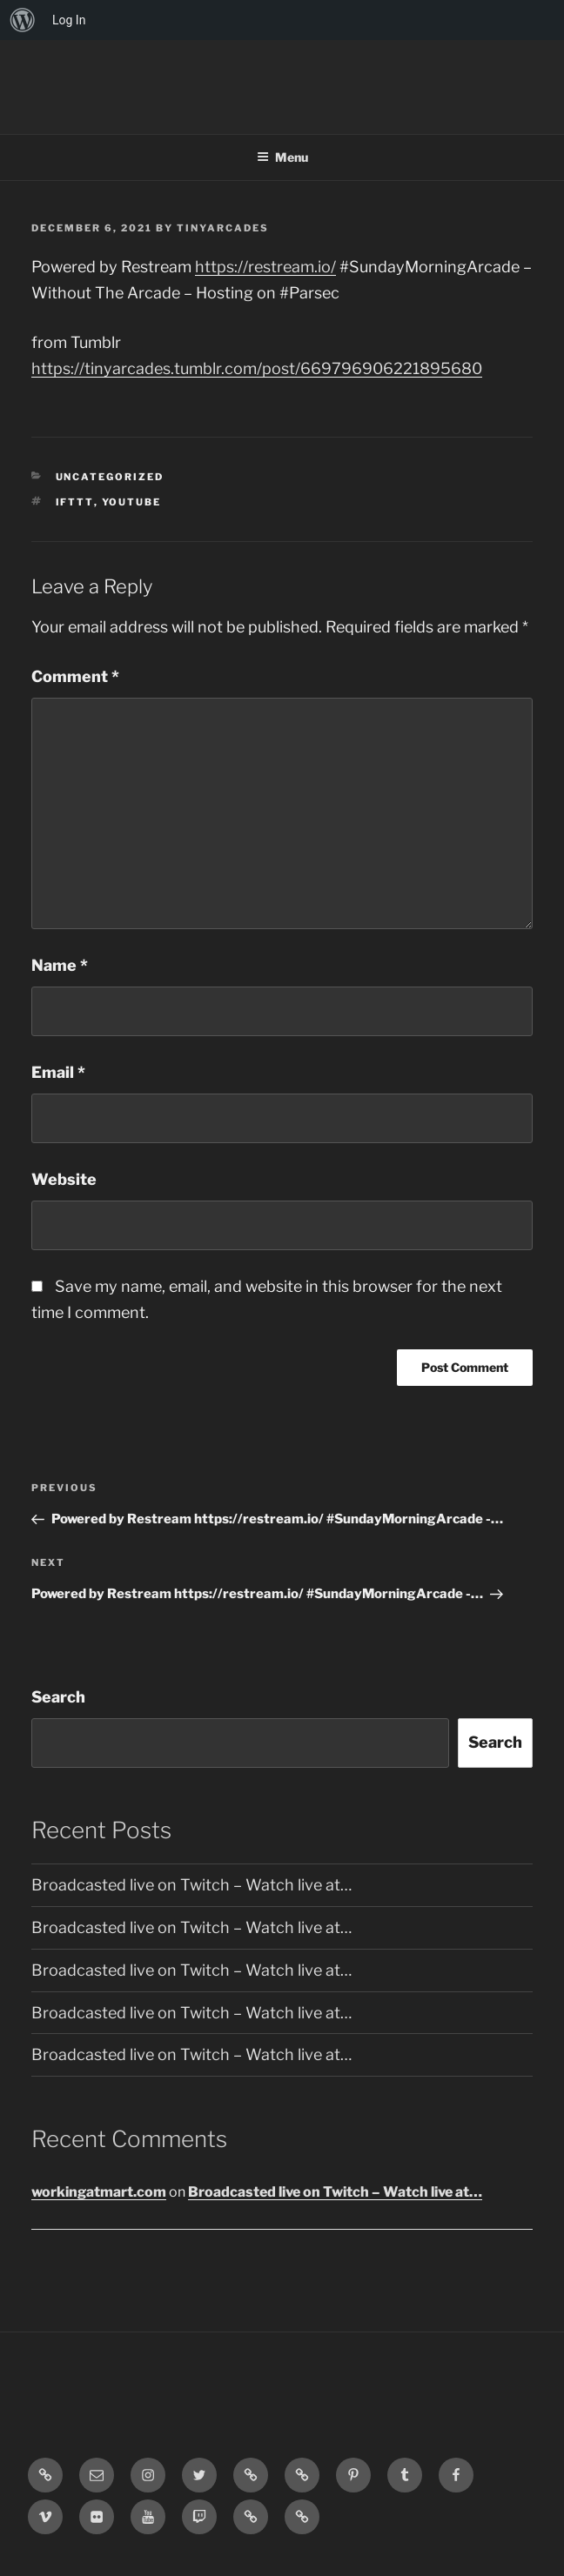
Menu (282, 157)
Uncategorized (110, 477)
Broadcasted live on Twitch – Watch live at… (191, 1885)
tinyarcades (223, 228)
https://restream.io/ (265, 267)
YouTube (132, 502)
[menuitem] (22, 20)
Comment (75, 676)
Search (58, 1697)
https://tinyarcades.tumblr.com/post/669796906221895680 (256, 368)
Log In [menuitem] (68, 20)
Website (64, 1179)
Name (59, 965)
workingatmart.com (98, 2192)
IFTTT (75, 502)
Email (58, 1072)
